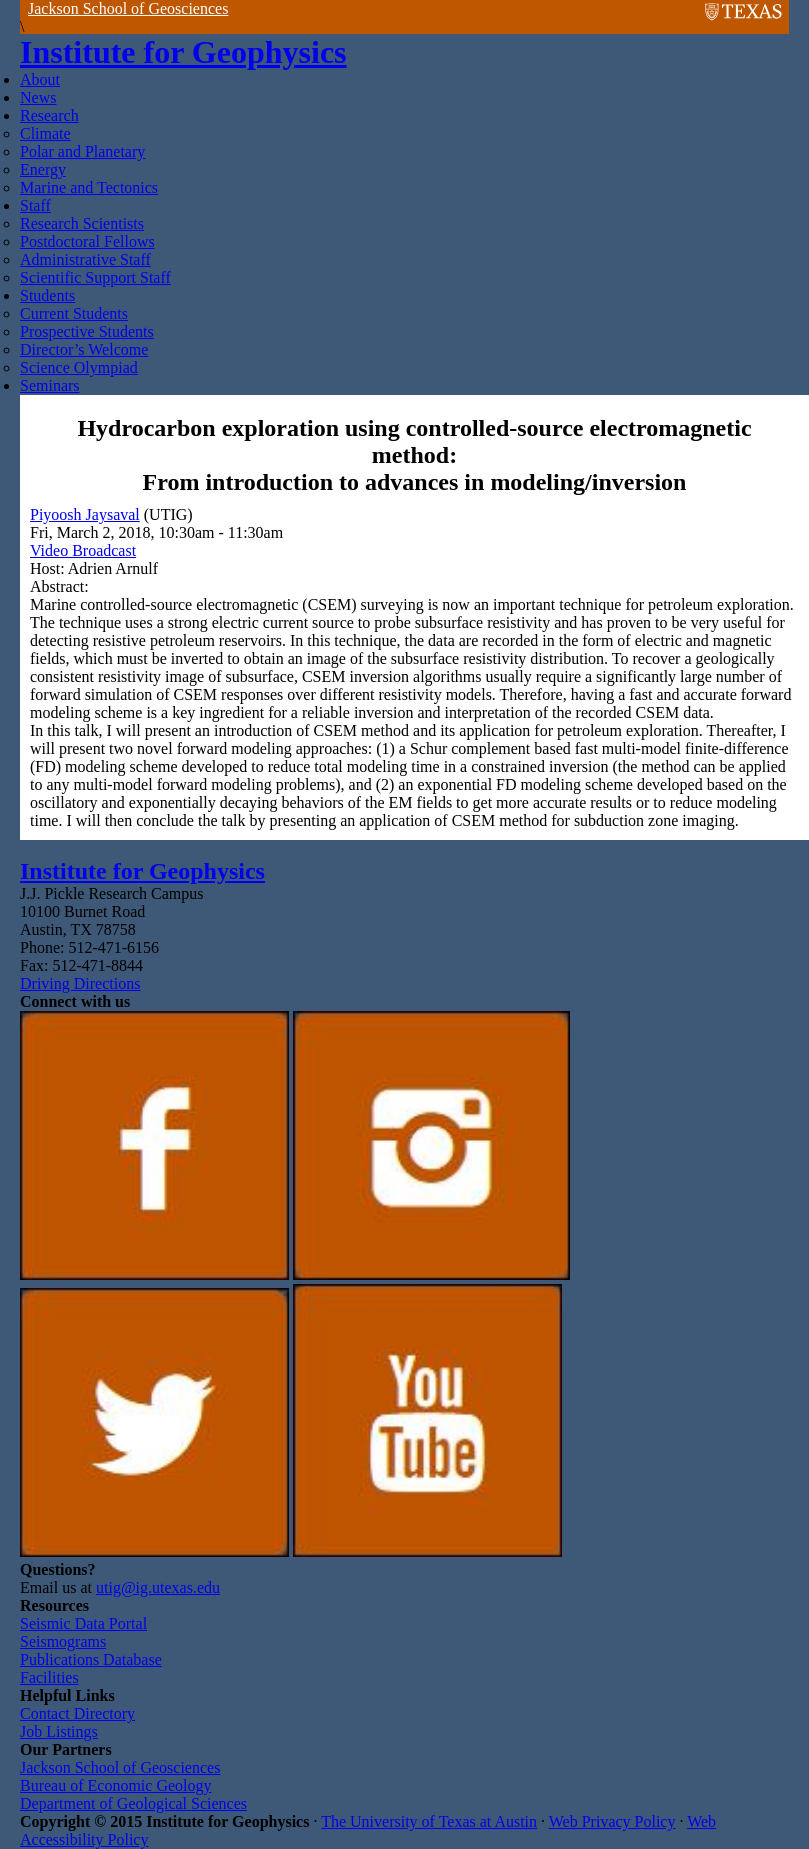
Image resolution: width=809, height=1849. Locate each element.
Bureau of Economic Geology (116, 1785)
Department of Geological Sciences (133, 1803)
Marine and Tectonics (89, 187)
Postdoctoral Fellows (87, 241)
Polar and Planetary (82, 151)
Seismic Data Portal (83, 1623)
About (40, 79)
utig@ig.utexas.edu (158, 1587)
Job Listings (59, 1731)
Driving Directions (80, 983)
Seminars (50, 385)
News (38, 97)
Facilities (49, 1677)
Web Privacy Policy (612, 1821)
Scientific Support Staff (95, 277)
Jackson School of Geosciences (128, 8)
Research (49, 115)
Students (47, 295)
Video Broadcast (83, 550)
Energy (43, 169)
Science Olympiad (79, 367)
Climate (45, 133)
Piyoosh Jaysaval (85, 514)
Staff (35, 205)
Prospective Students (87, 331)
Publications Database (91, 1659)
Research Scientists (82, 223)
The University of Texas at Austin (429, 1821)
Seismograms (63, 1641)
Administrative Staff (85, 259)
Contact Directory (77, 1713)
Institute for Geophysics (183, 52)
